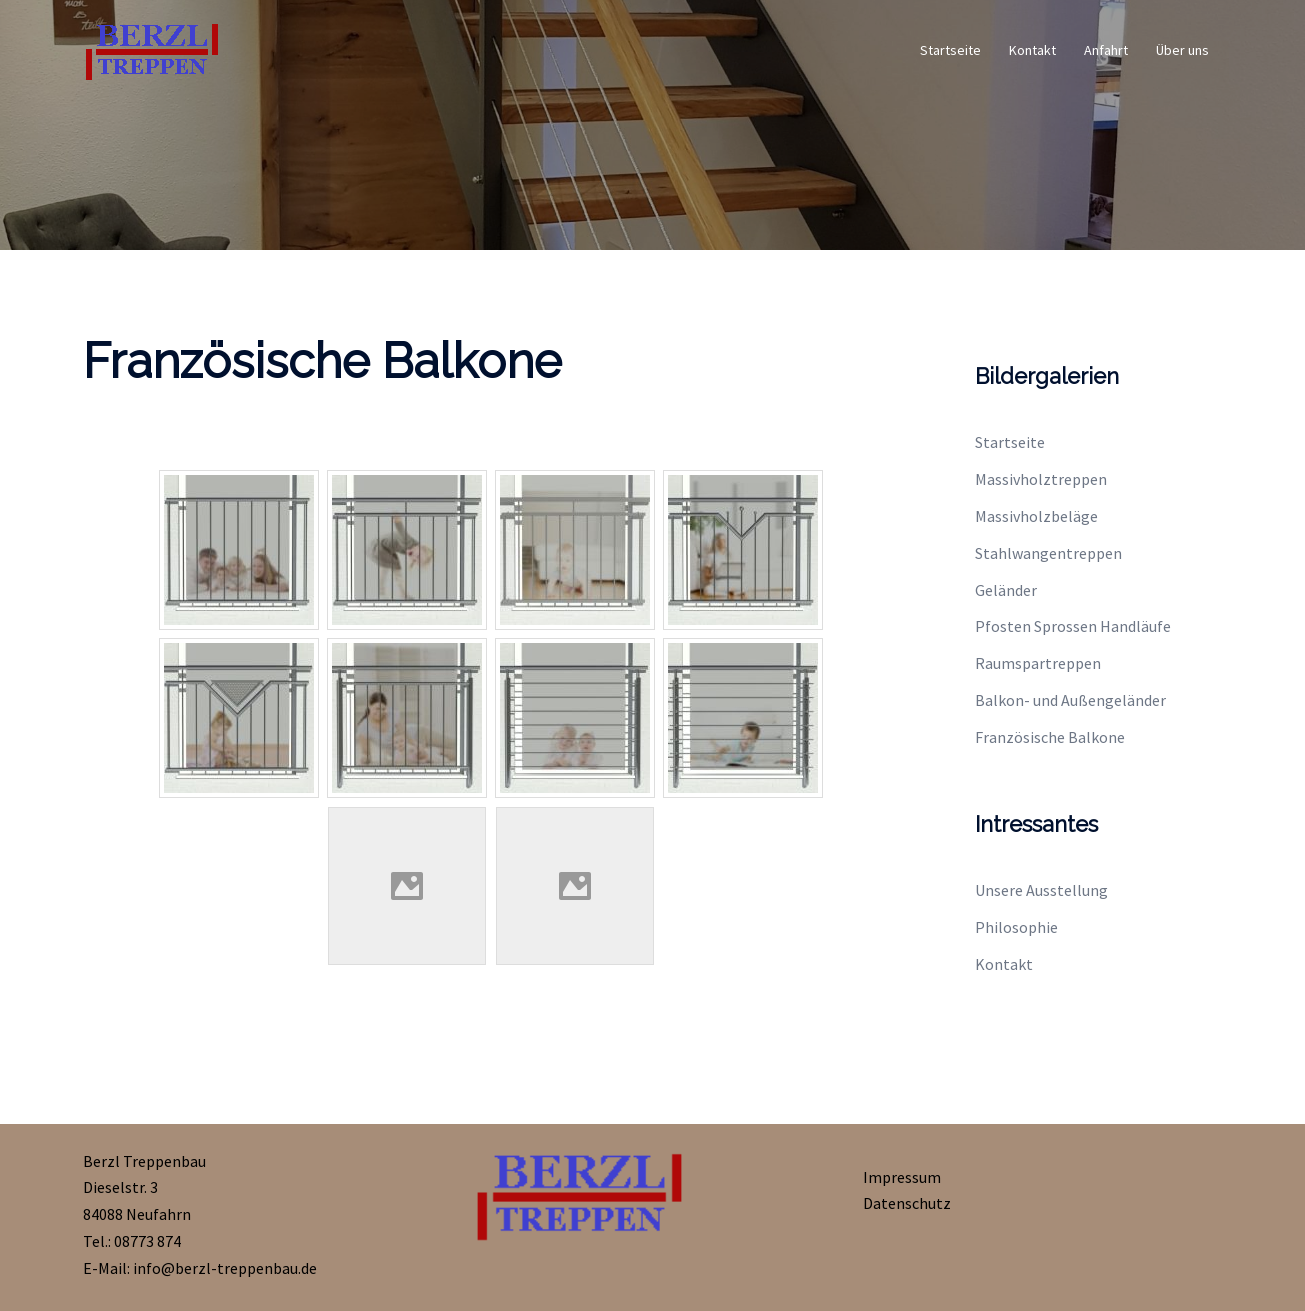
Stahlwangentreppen (1048, 553)
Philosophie (1016, 927)
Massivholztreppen (1041, 479)
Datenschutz (907, 1203)
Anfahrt (1106, 50)
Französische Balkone (1050, 737)
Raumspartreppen (1038, 663)
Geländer (1006, 590)
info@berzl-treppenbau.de (225, 1268)
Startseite (950, 50)
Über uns (1182, 50)
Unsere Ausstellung (1041, 890)
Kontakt (1032, 50)
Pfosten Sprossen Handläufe (1073, 626)
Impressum (902, 1177)
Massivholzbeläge (1036, 516)
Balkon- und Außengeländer (1070, 700)
